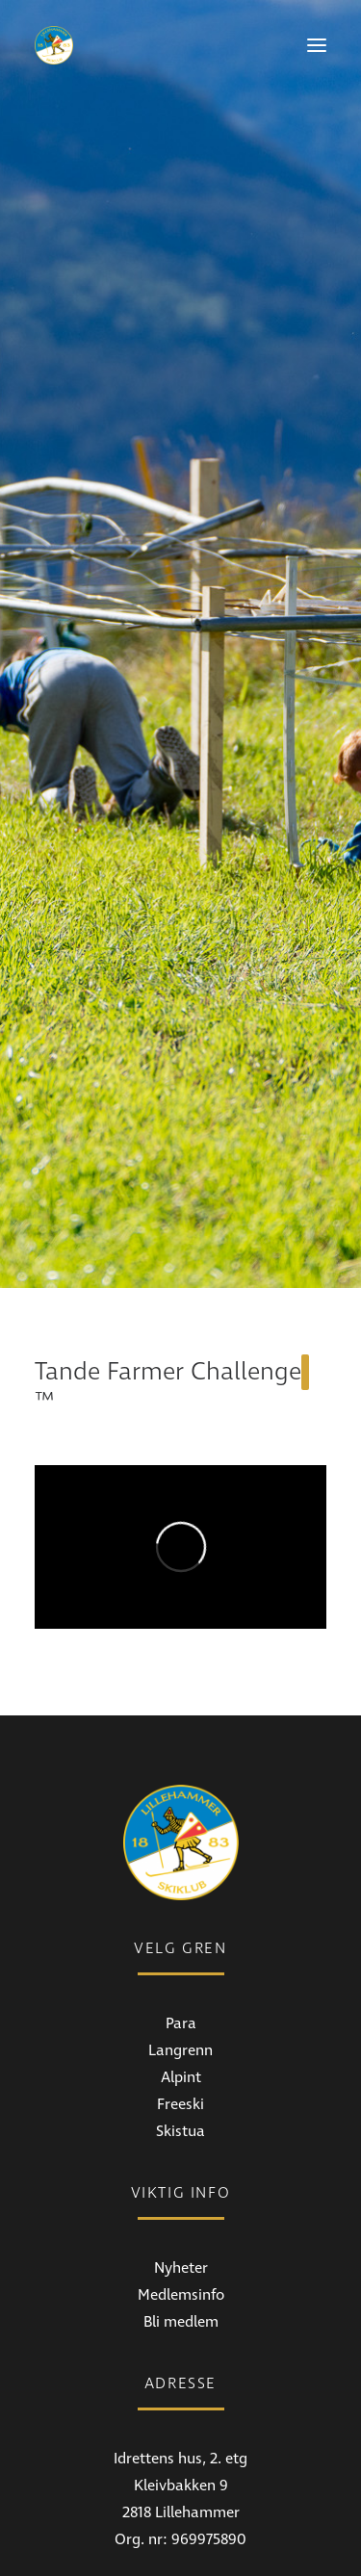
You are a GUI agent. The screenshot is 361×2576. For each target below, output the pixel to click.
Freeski (180, 1950)
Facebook (181, 2522)
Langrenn (180, 1896)
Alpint (181, 1923)
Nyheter (181, 2114)
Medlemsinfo (181, 2140)
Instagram (180, 2549)
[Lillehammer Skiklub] (54, 45)
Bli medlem (181, 2167)
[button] (316, 45)
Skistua (180, 1977)
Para (181, 1869)
